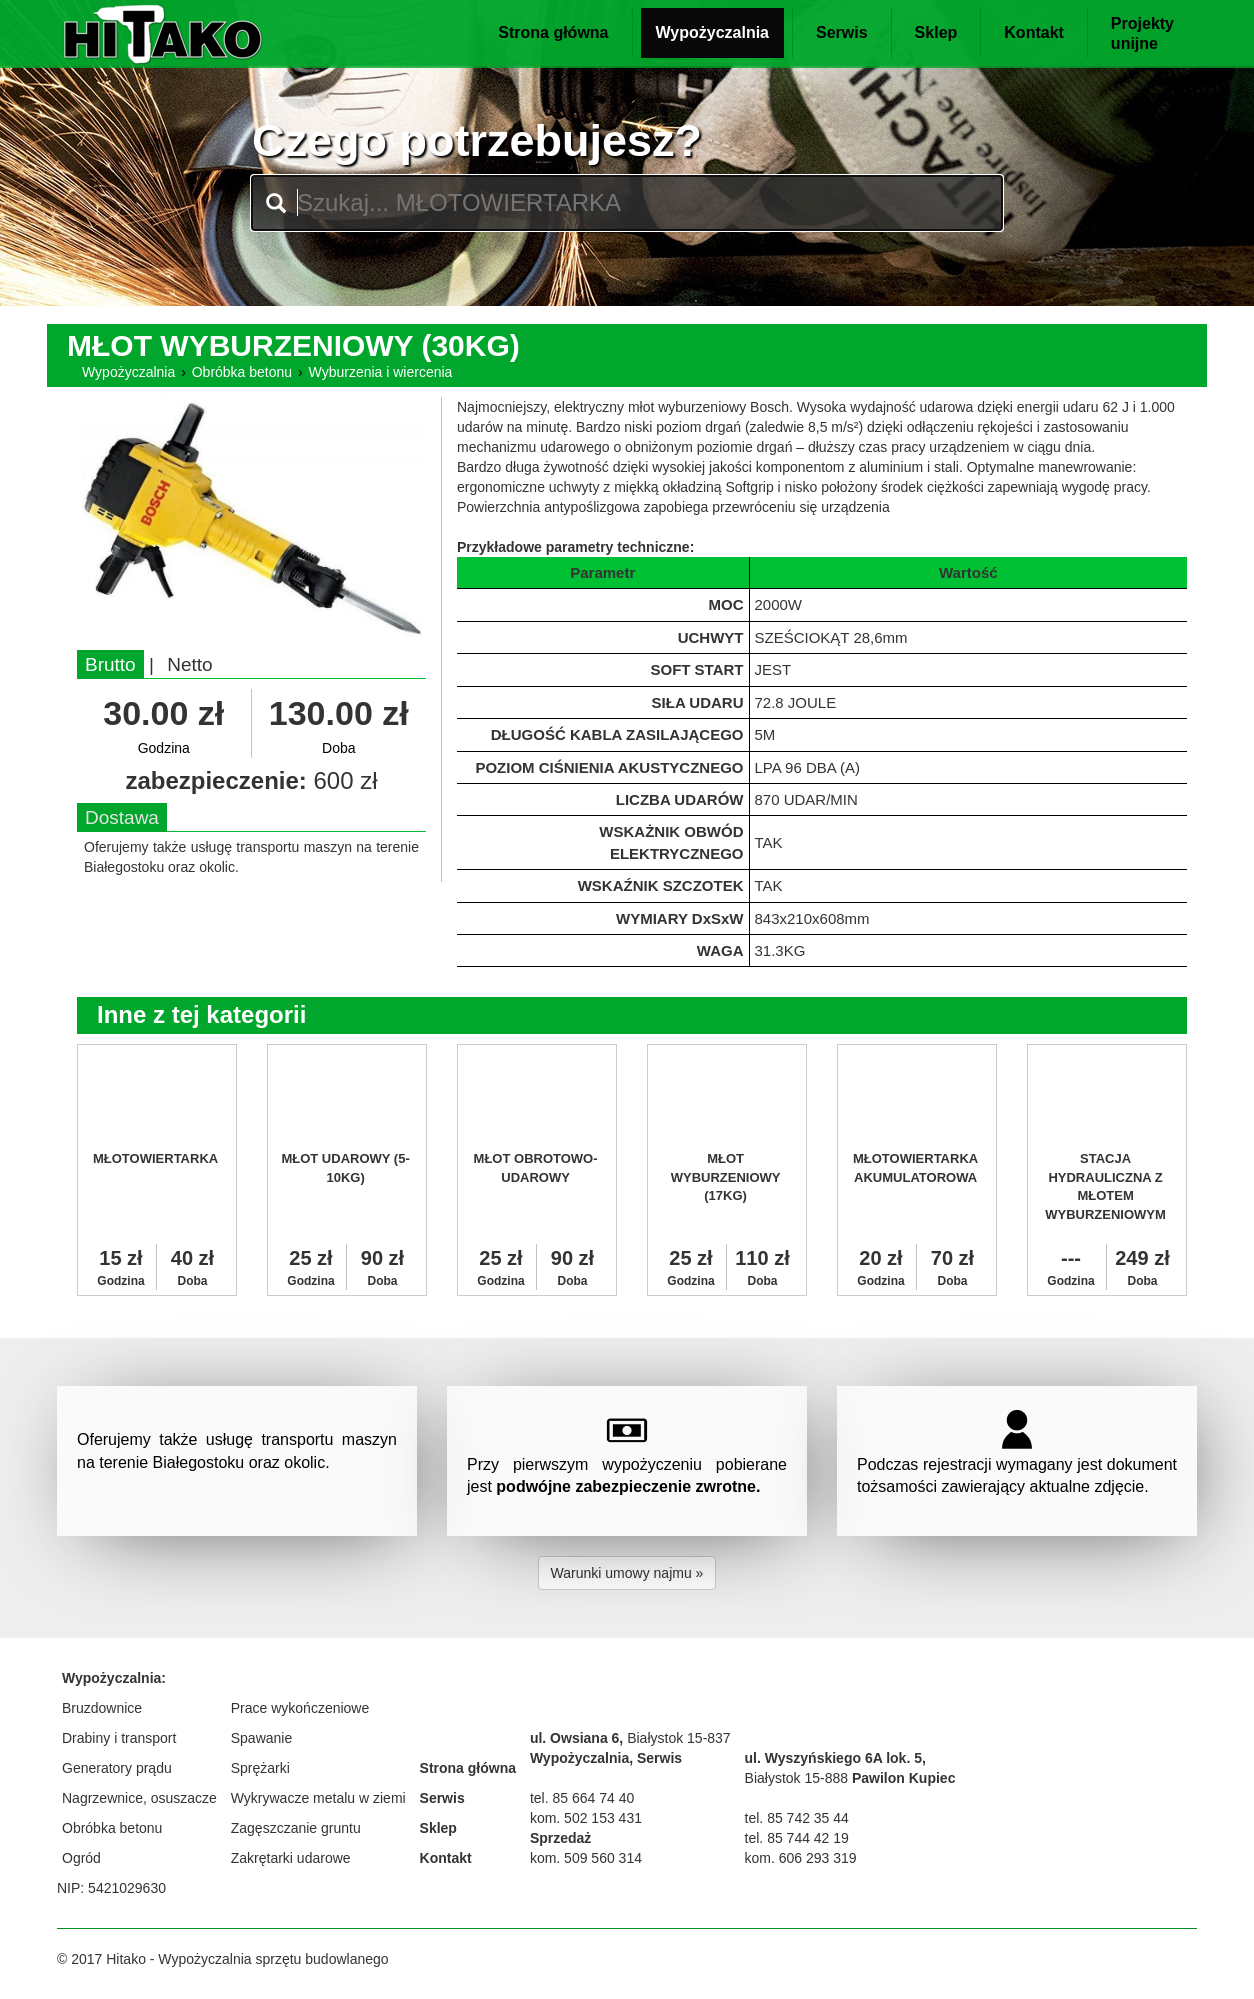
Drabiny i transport (119, 1738)
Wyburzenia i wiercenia (381, 372)
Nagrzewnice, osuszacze (139, 1798)
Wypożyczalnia (713, 32)
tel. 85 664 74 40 (582, 1798)
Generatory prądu (117, 1768)
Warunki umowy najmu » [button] (627, 1573)
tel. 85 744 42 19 (797, 1838)
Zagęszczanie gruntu (296, 1828)
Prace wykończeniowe (300, 1708)
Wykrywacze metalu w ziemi (318, 1798)
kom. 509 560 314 (586, 1858)
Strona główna (553, 32)
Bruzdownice (102, 1708)
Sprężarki (260, 1768)
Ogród (81, 1858)
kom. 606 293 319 (801, 1858)
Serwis (842, 32)
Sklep (936, 32)
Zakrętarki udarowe (291, 1858)
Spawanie (262, 1738)
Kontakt (1034, 32)
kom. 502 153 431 (586, 1818)
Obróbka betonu (242, 372)
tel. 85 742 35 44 (797, 1818)
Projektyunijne (1142, 33)
